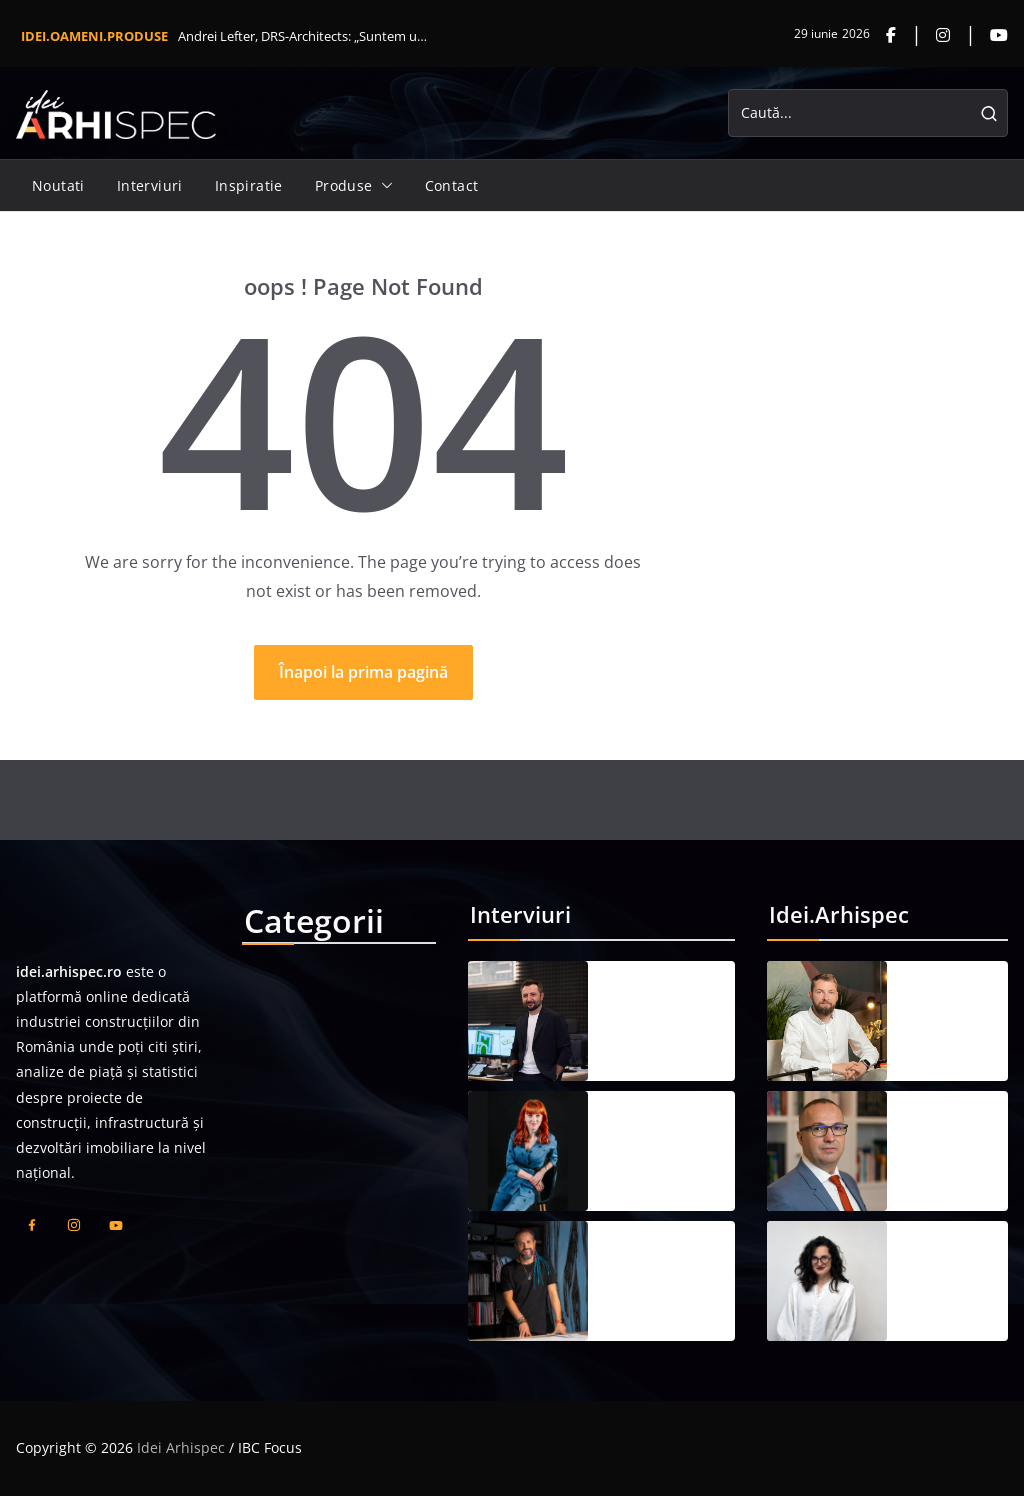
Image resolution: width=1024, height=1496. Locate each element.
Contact (452, 185)
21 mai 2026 (942, 1048)
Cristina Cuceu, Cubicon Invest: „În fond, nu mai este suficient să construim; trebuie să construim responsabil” (664, 1139)
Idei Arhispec (181, 1447)
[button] (383, 186)
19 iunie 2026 (648, 1048)
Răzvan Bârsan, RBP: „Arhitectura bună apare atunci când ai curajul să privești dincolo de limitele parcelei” (668, 1269)
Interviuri (150, 185)
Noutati (58, 185)
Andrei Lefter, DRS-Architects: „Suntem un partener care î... (306, 36)
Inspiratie (249, 185)
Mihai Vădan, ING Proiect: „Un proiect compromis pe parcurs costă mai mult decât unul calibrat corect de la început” (951, 1009)
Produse (344, 185)
